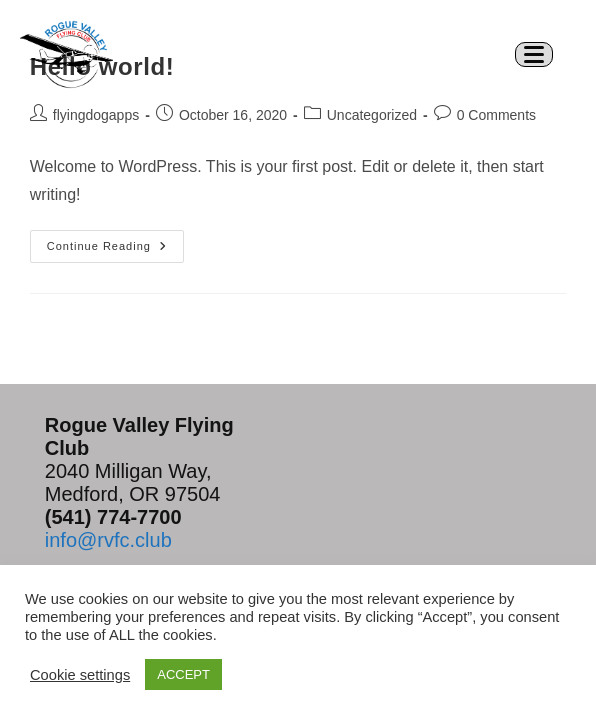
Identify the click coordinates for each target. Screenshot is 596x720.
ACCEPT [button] (183, 674)
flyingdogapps (96, 115)
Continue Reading (115, 241)
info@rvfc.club (108, 540)
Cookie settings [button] (80, 675)
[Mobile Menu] (541, 53)
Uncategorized (372, 115)
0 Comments (496, 115)
